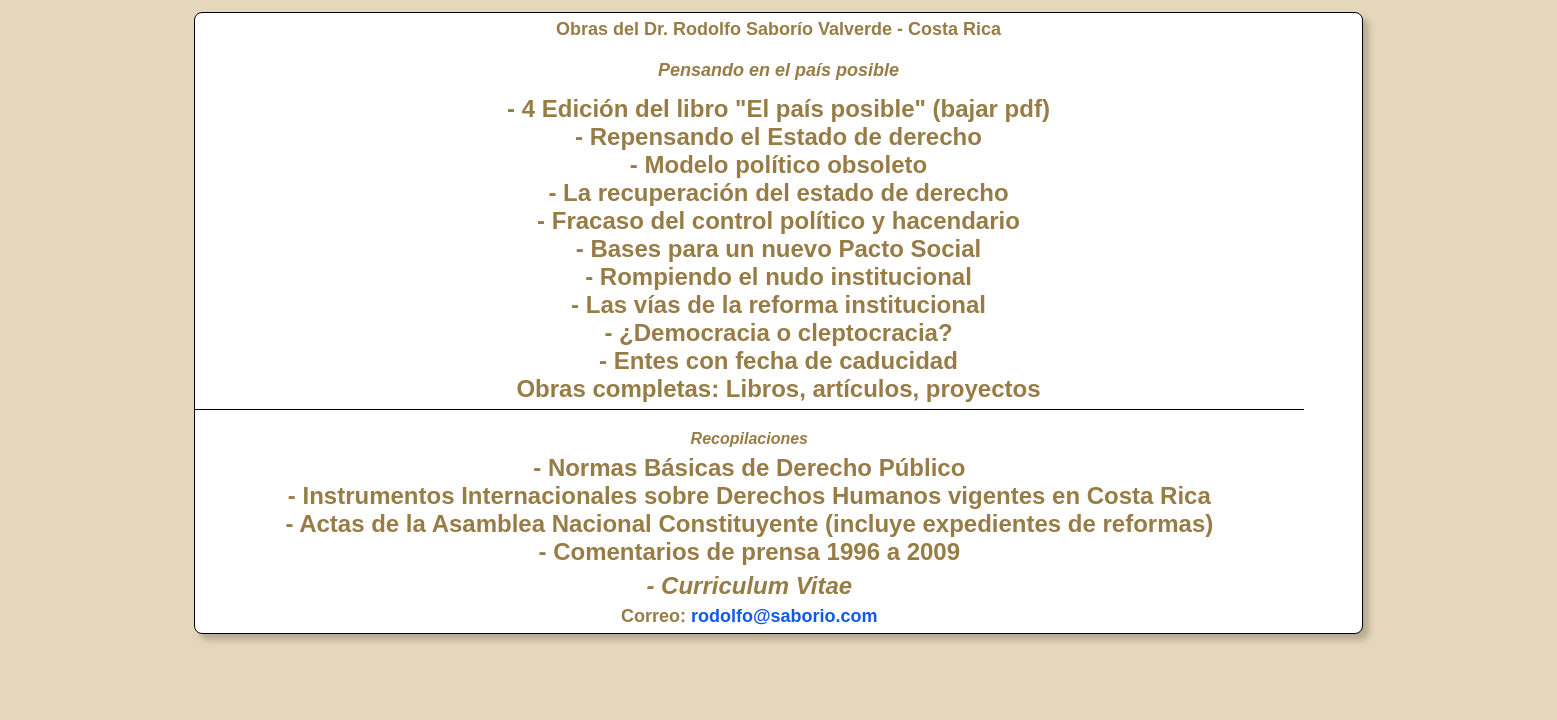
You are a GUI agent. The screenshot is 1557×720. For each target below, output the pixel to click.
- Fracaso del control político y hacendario (778, 220)
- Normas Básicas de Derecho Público (749, 467)
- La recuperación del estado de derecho (778, 192)
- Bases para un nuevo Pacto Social (778, 248)
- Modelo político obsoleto (778, 164)
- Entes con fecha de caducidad (778, 360)
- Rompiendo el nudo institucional (778, 276)
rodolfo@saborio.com (784, 616)
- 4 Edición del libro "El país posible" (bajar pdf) (778, 108)
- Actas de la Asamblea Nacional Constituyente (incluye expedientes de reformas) (749, 523)
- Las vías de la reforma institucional (778, 304)
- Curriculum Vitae (749, 585)
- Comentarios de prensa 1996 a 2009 (750, 551)
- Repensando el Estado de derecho (778, 136)
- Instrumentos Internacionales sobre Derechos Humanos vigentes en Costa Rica (749, 495)
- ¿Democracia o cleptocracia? (778, 332)
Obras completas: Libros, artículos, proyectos (778, 388)
